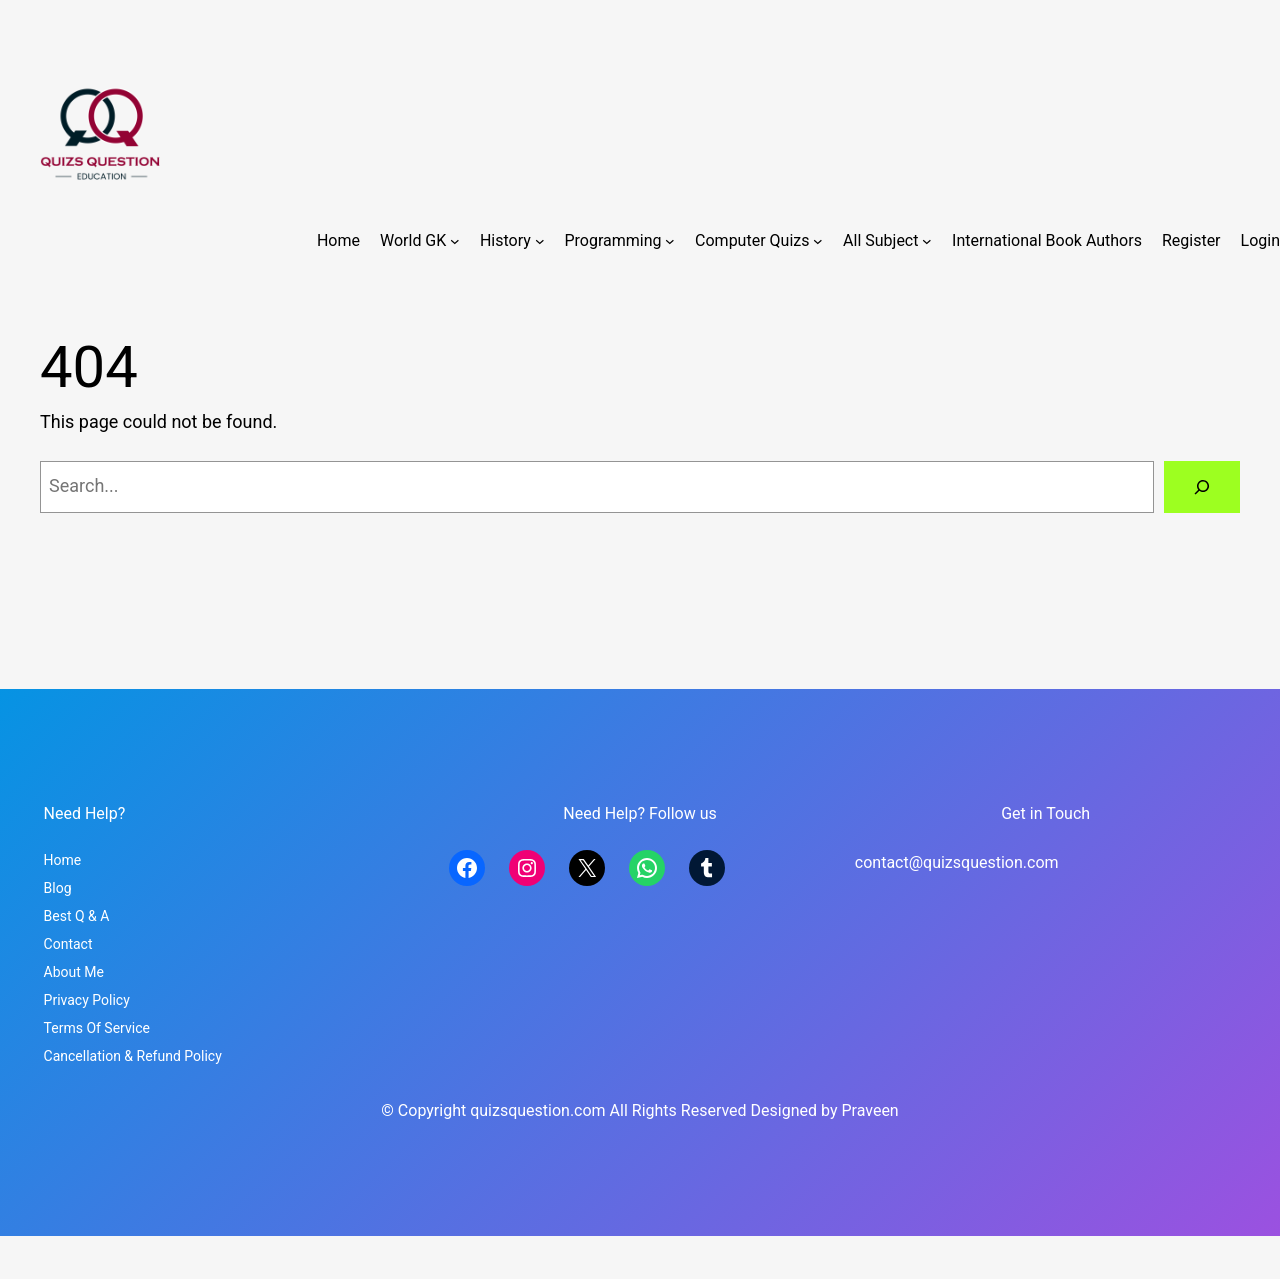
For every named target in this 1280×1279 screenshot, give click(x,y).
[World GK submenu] (455, 241)
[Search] (1202, 487)
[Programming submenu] (670, 241)
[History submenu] (540, 241)
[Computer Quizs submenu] (818, 241)
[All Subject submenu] (927, 241)
